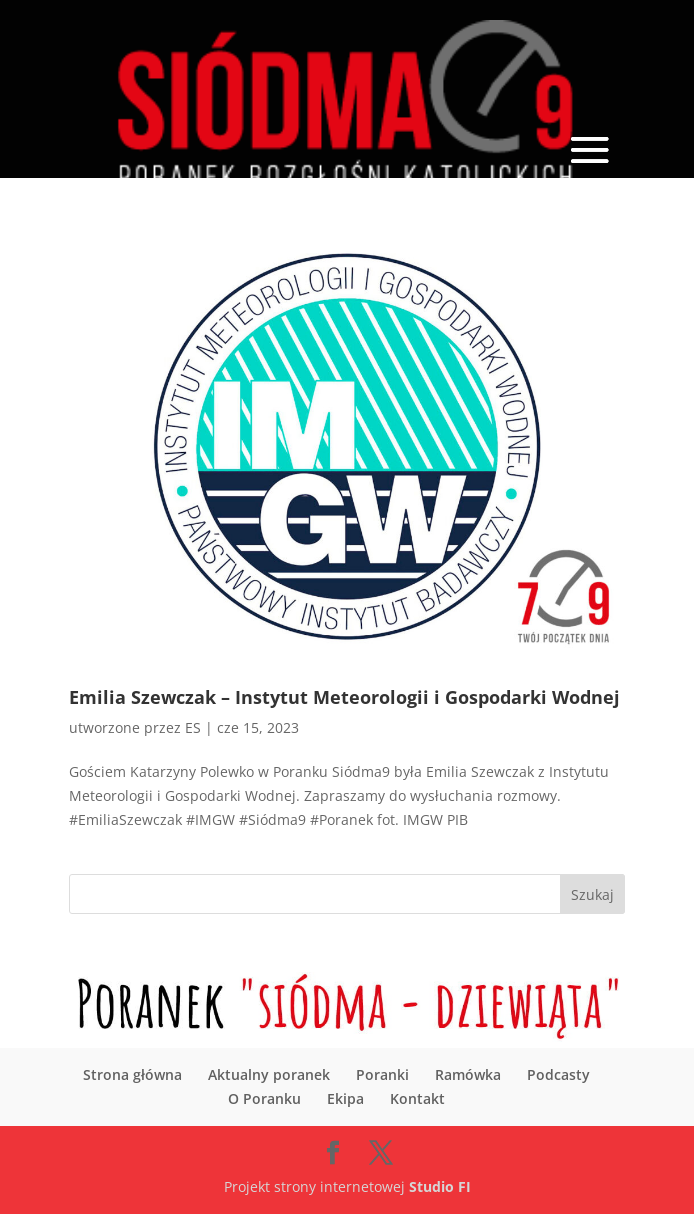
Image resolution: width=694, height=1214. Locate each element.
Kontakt (417, 1098)
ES (193, 727)
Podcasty (558, 1074)
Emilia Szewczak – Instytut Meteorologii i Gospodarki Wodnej (344, 697)
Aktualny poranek (269, 1074)
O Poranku (264, 1098)
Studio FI (440, 1186)
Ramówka (468, 1074)
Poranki (382, 1074)
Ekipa (345, 1098)
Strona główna (132, 1074)
